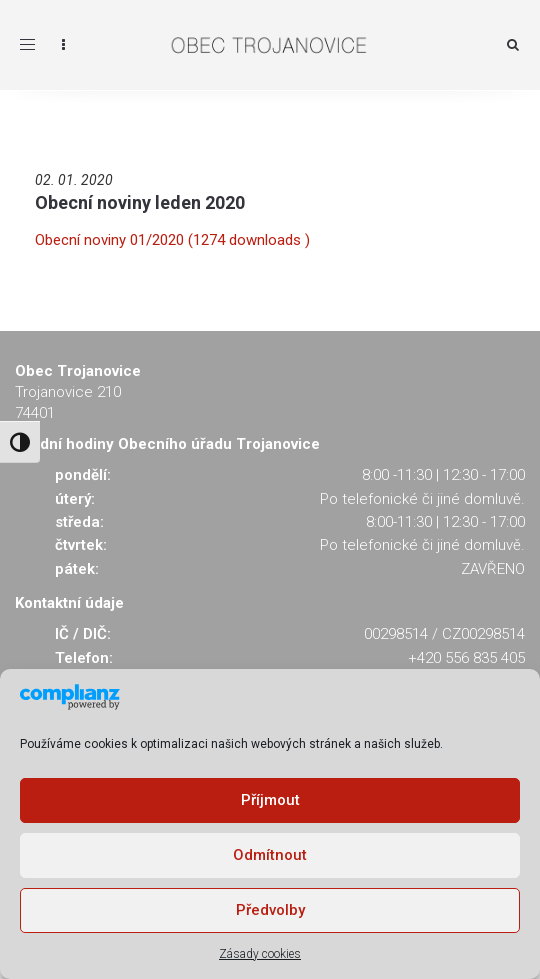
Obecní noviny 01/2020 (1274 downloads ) (172, 240)
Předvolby (270, 910)
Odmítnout (270, 855)
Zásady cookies (260, 954)
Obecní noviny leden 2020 (140, 202)
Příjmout (270, 800)
